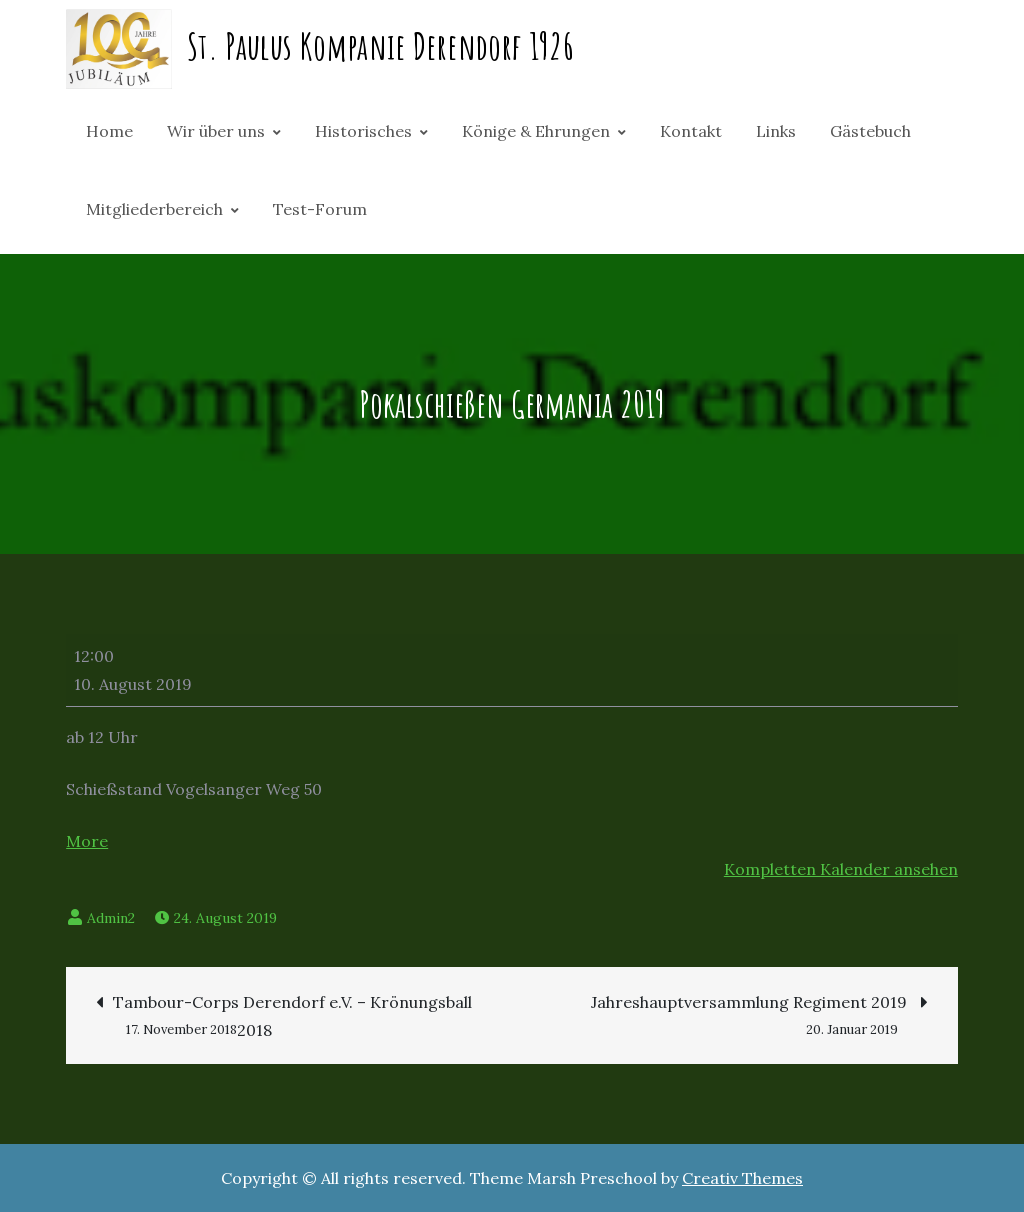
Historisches (363, 131)
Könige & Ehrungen (536, 131)
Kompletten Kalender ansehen (841, 869)
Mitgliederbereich (154, 209)
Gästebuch (870, 131)
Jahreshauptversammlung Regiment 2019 (759, 1004)
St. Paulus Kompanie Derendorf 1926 (380, 46)
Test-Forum (320, 209)
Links (776, 131)
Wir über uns (216, 131)
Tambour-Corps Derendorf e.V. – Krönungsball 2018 (284, 1018)
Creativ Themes (742, 1178)
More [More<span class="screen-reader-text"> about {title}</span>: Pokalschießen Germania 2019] (87, 841)
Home (109, 131)
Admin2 (111, 918)
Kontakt (691, 131)
